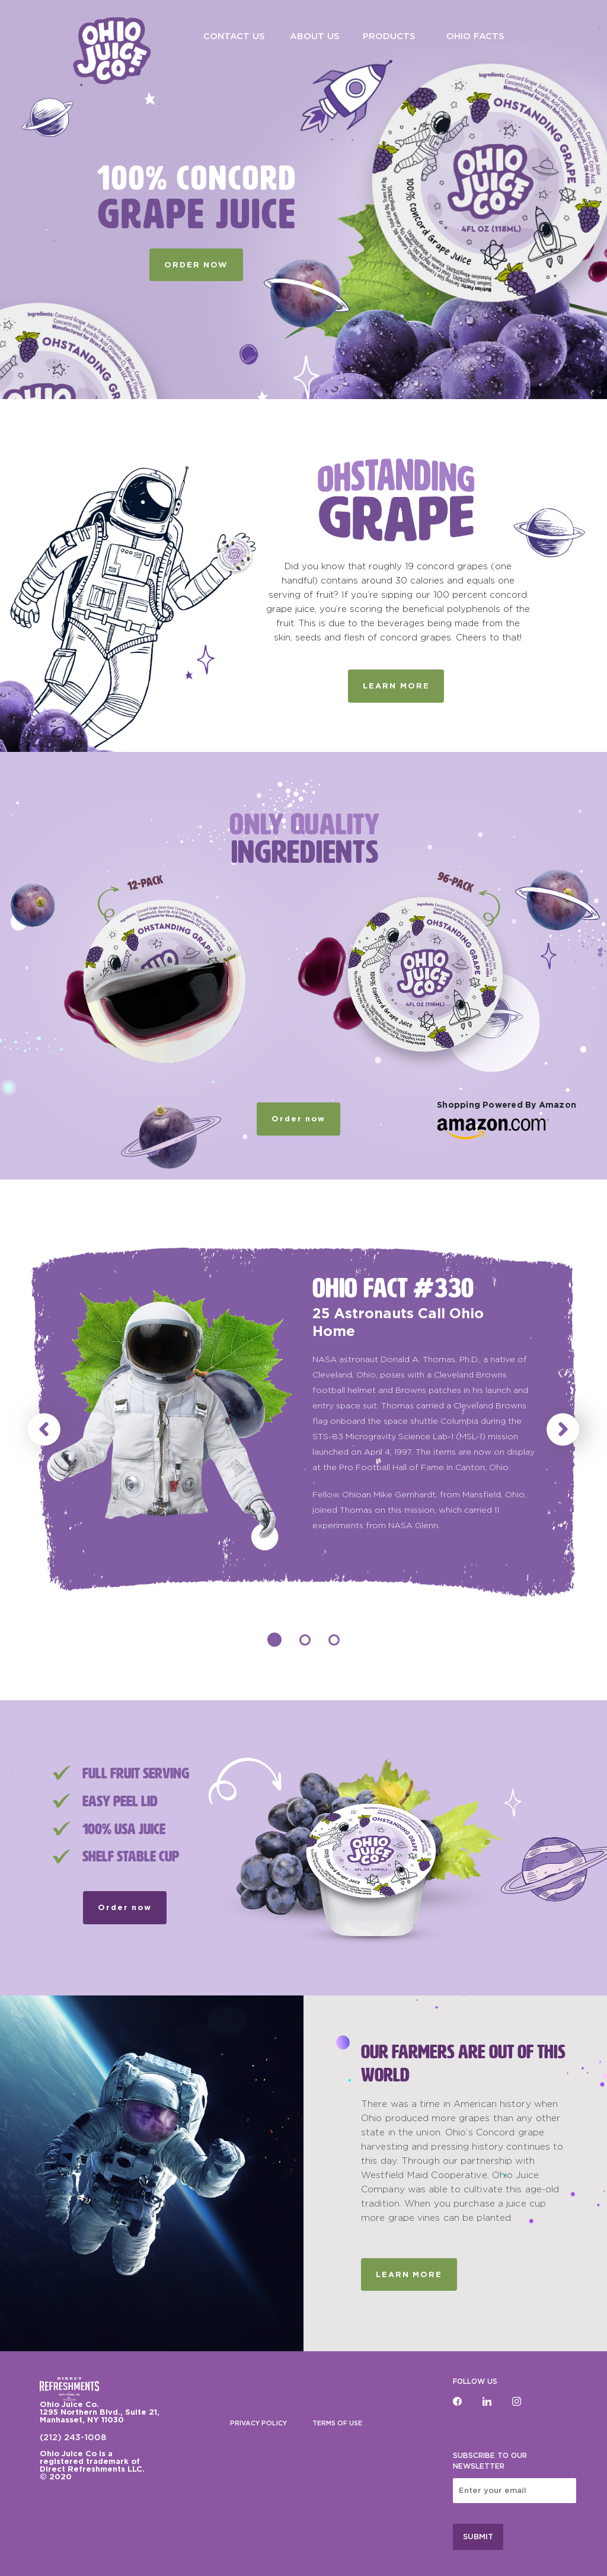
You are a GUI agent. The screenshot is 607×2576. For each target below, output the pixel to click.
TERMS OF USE (337, 2423)
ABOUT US (315, 36)
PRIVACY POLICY (258, 2423)
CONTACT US (234, 36)
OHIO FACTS (475, 36)
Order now (298, 1118)
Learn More (409, 2274)
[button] (44, 1429)
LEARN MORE (396, 685)
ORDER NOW (196, 264)
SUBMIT (478, 2536)
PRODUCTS (389, 36)
